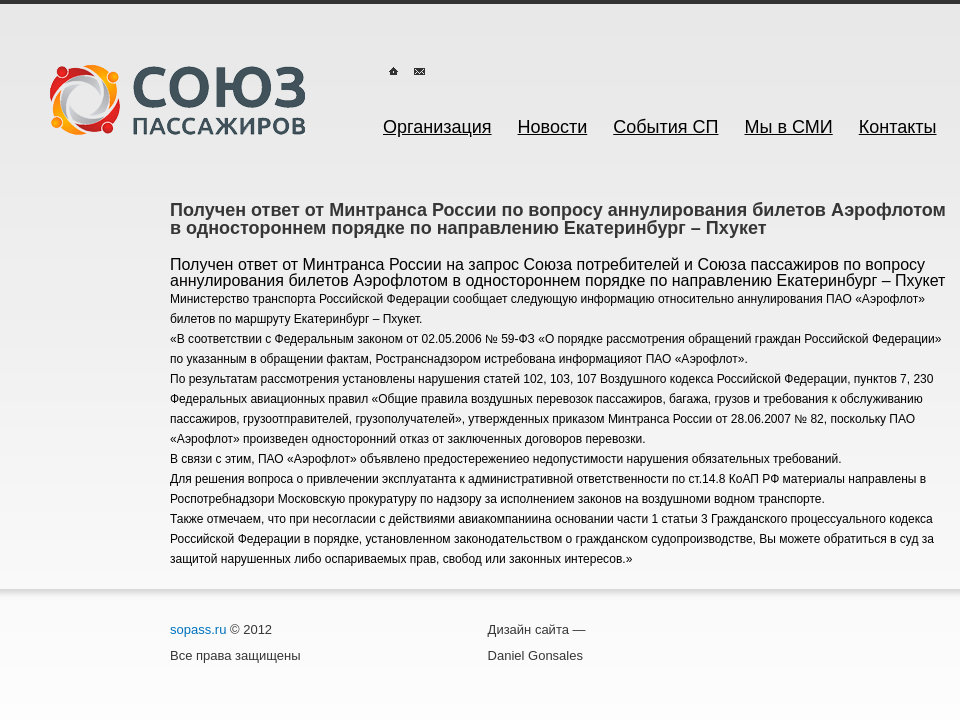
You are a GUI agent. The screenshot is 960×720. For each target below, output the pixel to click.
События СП (665, 127)
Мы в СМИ (789, 127)
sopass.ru (198, 629)
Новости (553, 127)
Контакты (898, 127)
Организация (437, 127)
